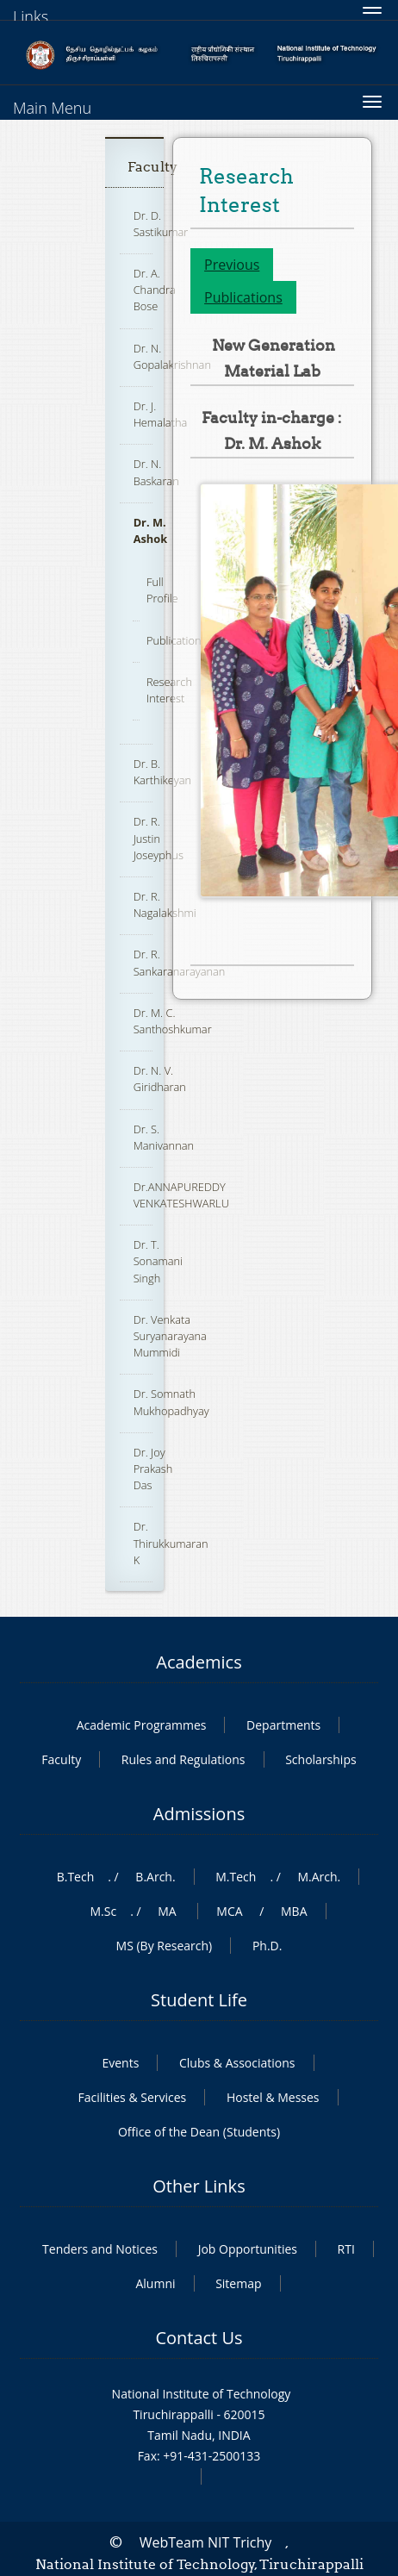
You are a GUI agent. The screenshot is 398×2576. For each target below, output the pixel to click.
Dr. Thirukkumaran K (171, 1543)
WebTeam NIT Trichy (206, 2542)
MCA (229, 1911)
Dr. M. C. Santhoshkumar (173, 1021)
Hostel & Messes (273, 2097)
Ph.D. (267, 1945)
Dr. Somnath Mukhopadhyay (171, 1402)
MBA (294, 1911)
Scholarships (320, 1759)
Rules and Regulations (183, 1759)
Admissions (199, 1813)
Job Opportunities (247, 2249)
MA (167, 1911)
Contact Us (198, 2337)
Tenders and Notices (100, 2249)
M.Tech (235, 1876)
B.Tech (76, 1876)
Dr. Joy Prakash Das (153, 1468)
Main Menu (52, 107)
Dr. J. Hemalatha (161, 414)
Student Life (199, 2000)
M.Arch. (318, 1876)
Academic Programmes (142, 1725)
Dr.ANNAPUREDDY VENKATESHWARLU (181, 1195)
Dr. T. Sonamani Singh (158, 1261)
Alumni (155, 2283)
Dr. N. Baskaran (156, 472)
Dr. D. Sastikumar (161, 224)
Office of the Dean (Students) (199, 2132)
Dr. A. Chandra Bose (155, 289)
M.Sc (103, 1911)
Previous (231, 264)
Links (30, 16)
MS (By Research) (164, 1945)
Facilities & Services (132, 2097)
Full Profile (162, 590)
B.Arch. (155, 1876)
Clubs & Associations (237, 2063)
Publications (243, 297)
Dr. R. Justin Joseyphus (158, 838)
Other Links (198, 2186)
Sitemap (238, 2283)
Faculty (152, 167)
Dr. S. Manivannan (164, 1137)
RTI (346, 2249)
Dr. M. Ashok (150, 530)
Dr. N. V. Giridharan (160, 1079)
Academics (198, 1662)
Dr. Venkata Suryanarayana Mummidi (170, 1336)
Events (120, 2063)
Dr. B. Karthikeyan (162, 772)
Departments (283, 1725)
